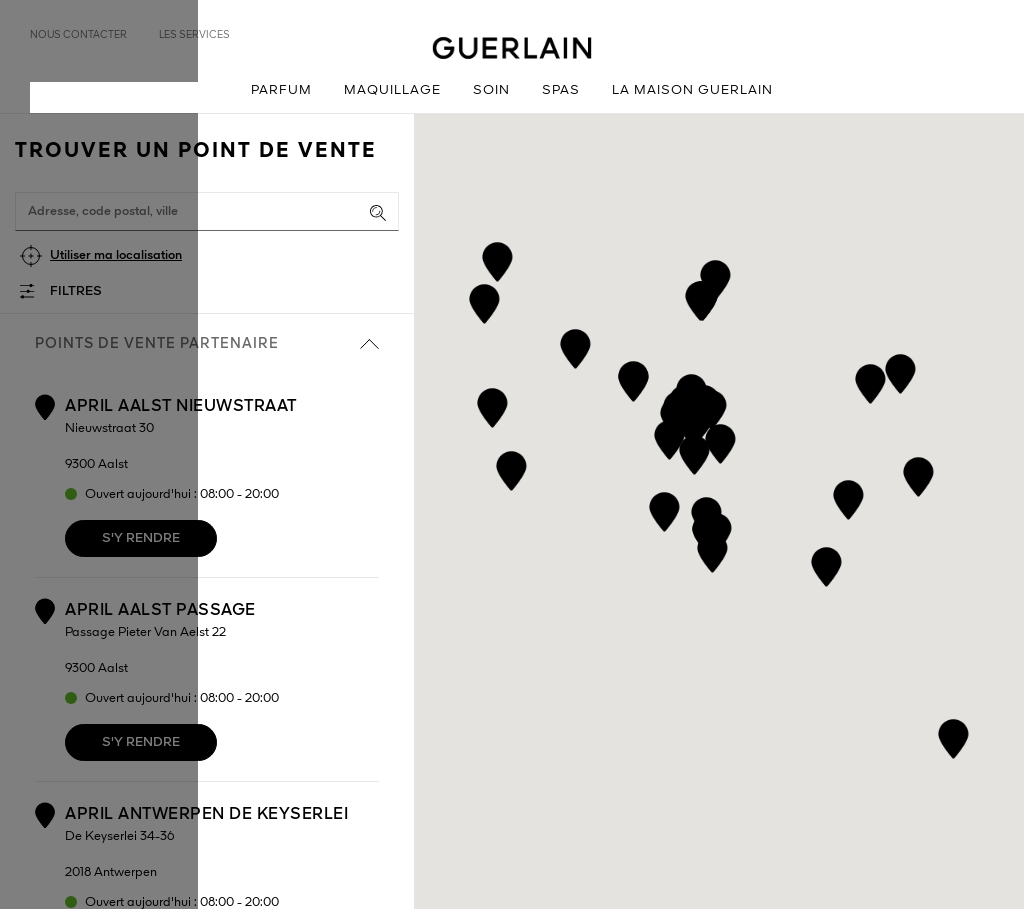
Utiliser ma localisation (116, 255)
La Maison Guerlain (692, 90)
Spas (561, 90)
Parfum (281, 90)
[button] (664, 508)
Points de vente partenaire (207, 344)
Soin (491, 90)
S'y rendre (141, 538)
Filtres (76, 291)
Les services (194, 35)
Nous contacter (78, 35)
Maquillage (392, 90)
